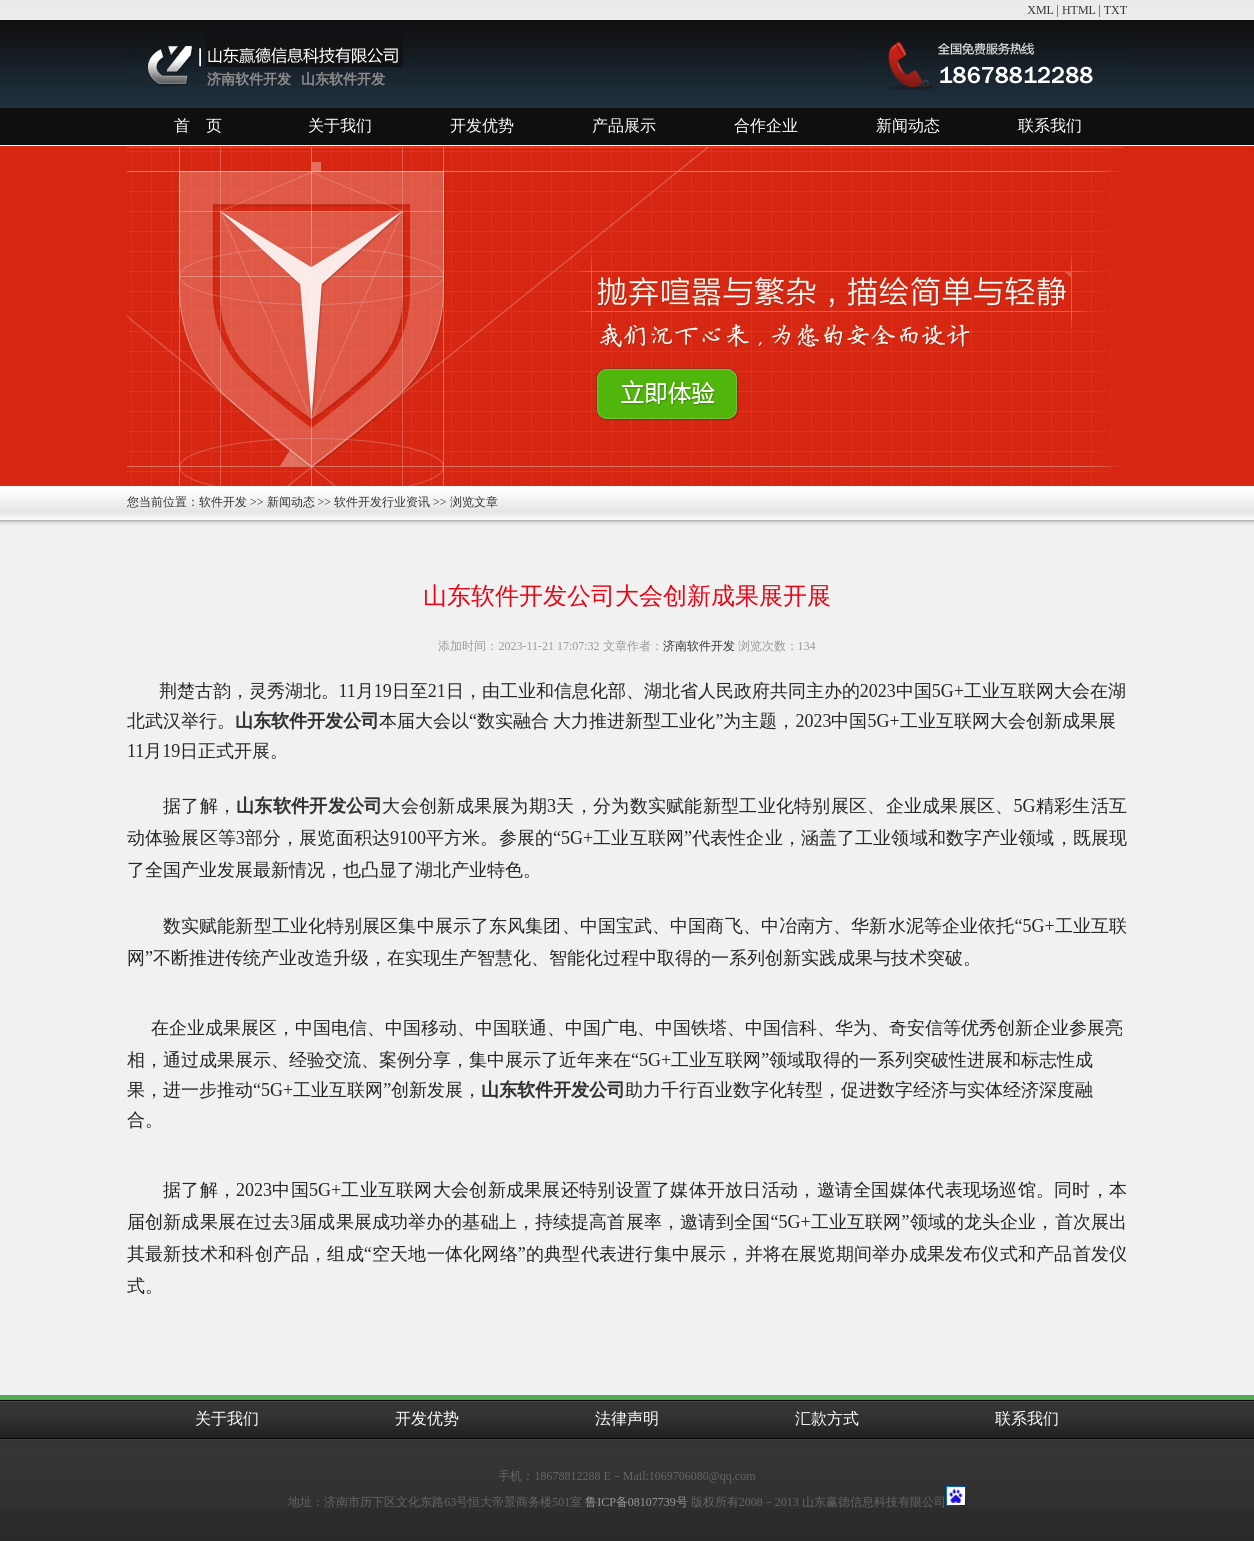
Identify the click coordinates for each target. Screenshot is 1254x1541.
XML (1040, 10)
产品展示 (624, 125)
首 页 (198, 125)
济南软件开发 (249, 79)
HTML (1079, 10)
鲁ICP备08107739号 (636, 1502)
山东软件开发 (343, 79)
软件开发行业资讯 (382, 502)
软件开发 (223, 502)
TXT (1115, 10)
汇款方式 (827, 1418)
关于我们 (340, 125)
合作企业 (766, 125)
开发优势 (482, 125)
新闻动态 (908, 125)
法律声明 (627, 1418)
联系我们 (1050, 125)
